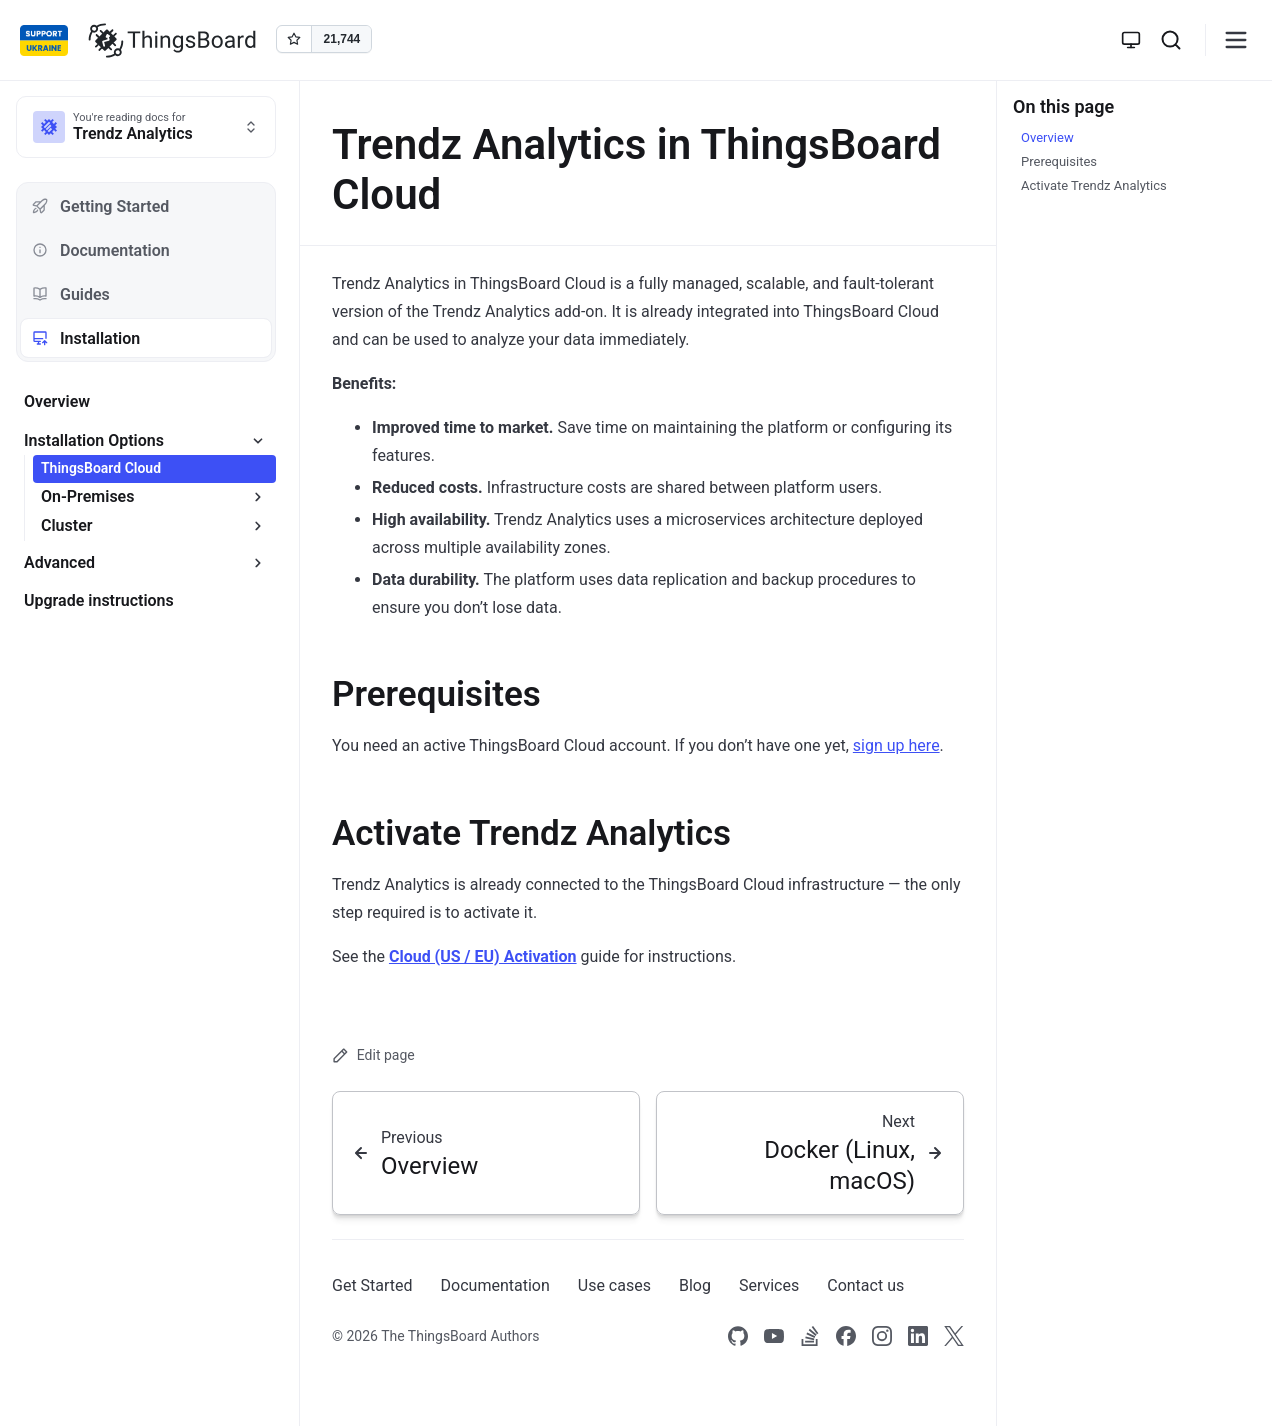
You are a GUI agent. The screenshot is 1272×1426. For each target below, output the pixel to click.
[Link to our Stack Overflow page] (810, 1337)
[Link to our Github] (738, 1337)
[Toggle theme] (1131, 40)
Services (769, 1285)
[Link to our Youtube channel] (774, 1337)
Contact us (865, 1285)
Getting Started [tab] (100, 206)
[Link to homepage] (172, 40)
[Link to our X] (954, 1337)
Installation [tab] (86, 338)
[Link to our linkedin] (918, 1337)
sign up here (896, 745)
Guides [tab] (71, 294)
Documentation (495, 1285)
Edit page (373, 1055)
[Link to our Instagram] (882, 1337)
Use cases (614, 1285)
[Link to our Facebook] (846, 1337)
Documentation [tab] (101, 250)
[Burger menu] (1236, 40)
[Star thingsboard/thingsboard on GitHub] (324, 39)
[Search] (1171, 40)
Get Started (372, 1285)
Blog (695, 1285)
